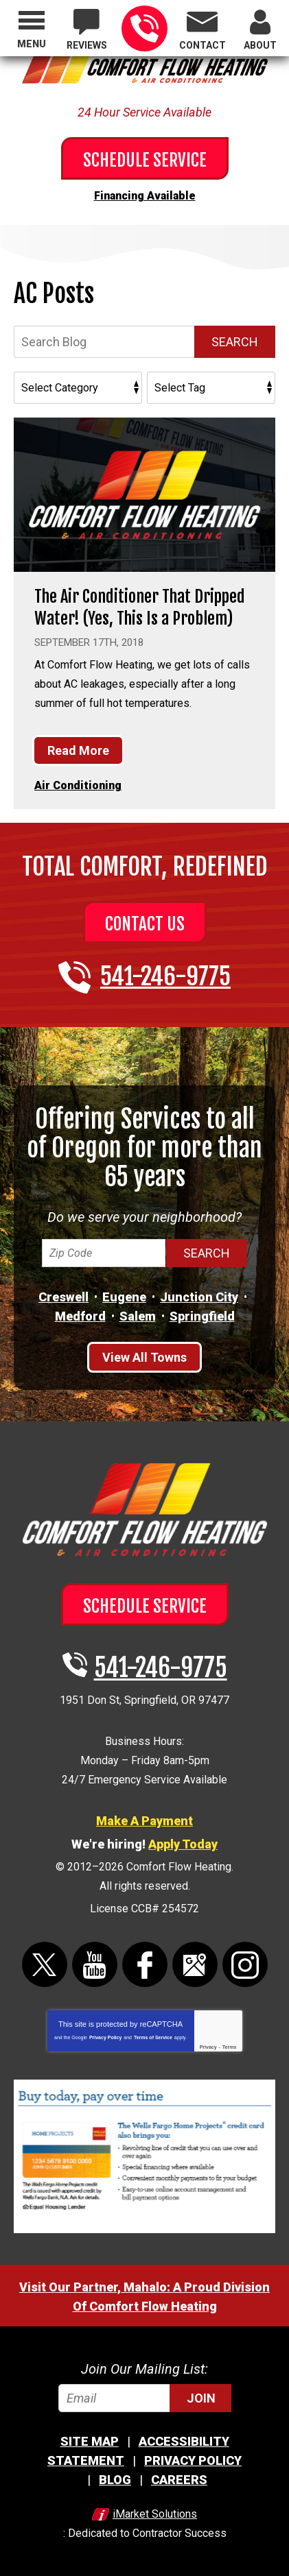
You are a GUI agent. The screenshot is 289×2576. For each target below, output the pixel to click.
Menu (31, 43)
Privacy (208, 2047)
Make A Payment (144, 1821)
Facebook (144, 1964)
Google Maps (195, 1964)
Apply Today (183, 1844)
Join (201, 2398)
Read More (78, 750)
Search (234, 342)
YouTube (94, 1964)
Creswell (63, 1297)
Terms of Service (153, 2037)
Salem (137, 1316)
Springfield (202, 1316)
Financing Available (145, 195)
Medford (80, 1316)
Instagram (245, 1964)
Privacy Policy (105, 2037)
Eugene (124, 1297)
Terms (229, 2047)
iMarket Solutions (155, 2513)
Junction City (199, 1297)
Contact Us (145, 924)
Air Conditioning (78, 785)
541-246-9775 (144, 28)
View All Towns (144, 1357)
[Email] (144, 2398)
